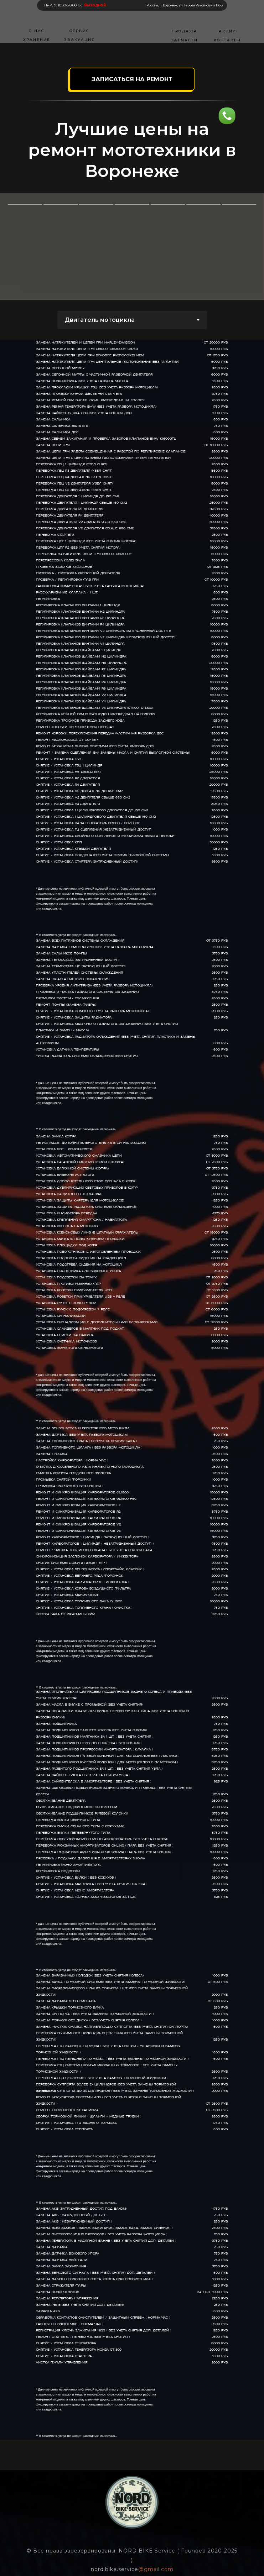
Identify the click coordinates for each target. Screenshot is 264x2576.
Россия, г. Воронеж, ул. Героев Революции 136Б (184, 5)
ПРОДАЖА (184, 31)
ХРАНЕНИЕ (36, 39)
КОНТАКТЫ (227, 40)
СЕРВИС (79, 30)
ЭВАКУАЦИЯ (79, 39)
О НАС (37, 30)
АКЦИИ (227, 31)
